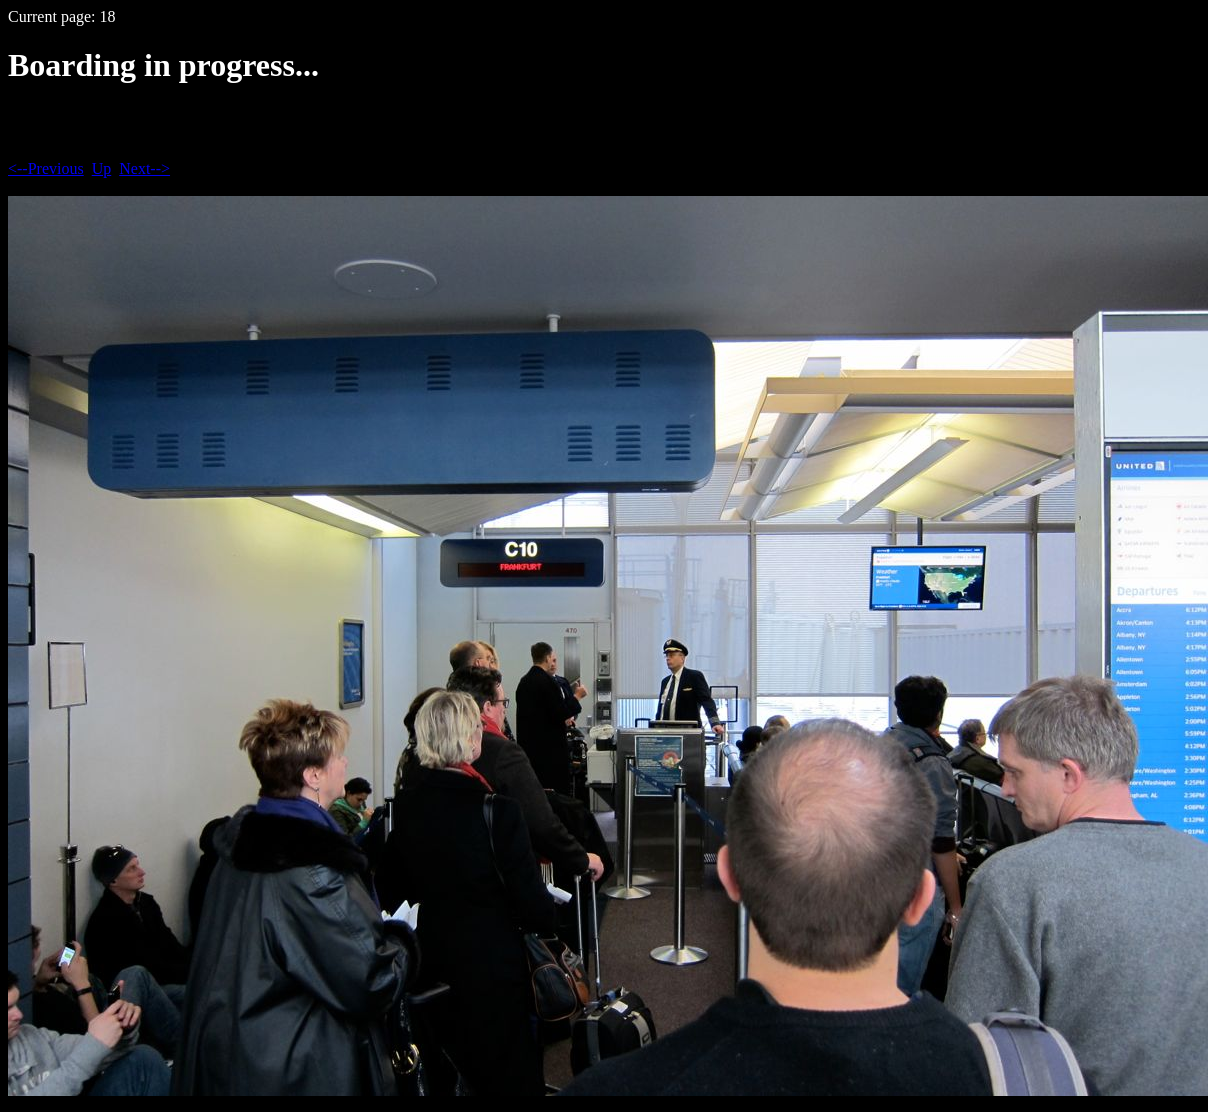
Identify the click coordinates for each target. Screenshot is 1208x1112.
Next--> (144, 168)
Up (102, 168)
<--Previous (46, 168)
